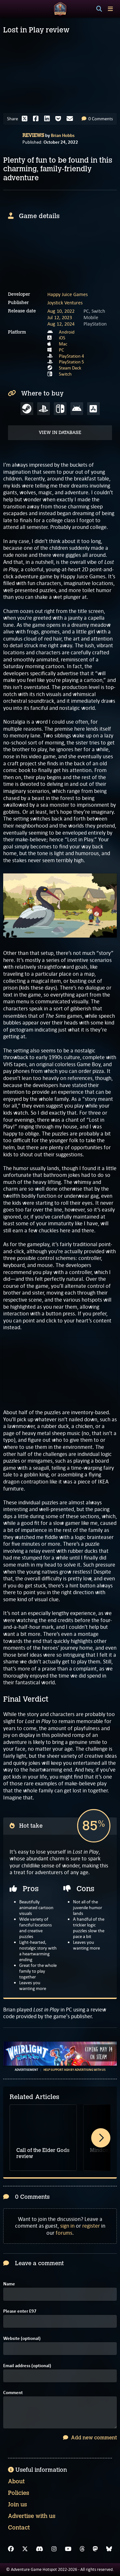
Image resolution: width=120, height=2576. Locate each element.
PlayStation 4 (71, 356)
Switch (65, 374)
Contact (19, 2527)
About (16, 2481)
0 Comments (97, 119)
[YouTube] (68, 2549)
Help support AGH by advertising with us (75, 2069)
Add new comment (90, 2437)
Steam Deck (70, 368)
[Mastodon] (95, 2549)
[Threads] (82, 2549)
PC (61, 350)
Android (67, 332)
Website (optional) (22, 2338)
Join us (17, 2504)
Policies (18, 2492)
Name (9, 2284)
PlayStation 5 (71, 362)
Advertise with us (31, 2516)
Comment (13, 2393)
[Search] (99, 9)
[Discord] (39, 2549)
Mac (63, 344)
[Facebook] (11, 2549)
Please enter (19, 2311)
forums (64, 2232)
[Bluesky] (109, 2549)
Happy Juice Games (67, 294)
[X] (25, 2549)
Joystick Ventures (65, 303)
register (91, 2225)
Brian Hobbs (63, 135)
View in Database (60, 432)
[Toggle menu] (110, 9)
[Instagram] (54, 2549)
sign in (67, 2225)
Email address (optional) (27, 2366)
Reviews (33, 135)
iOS (62, 338)
